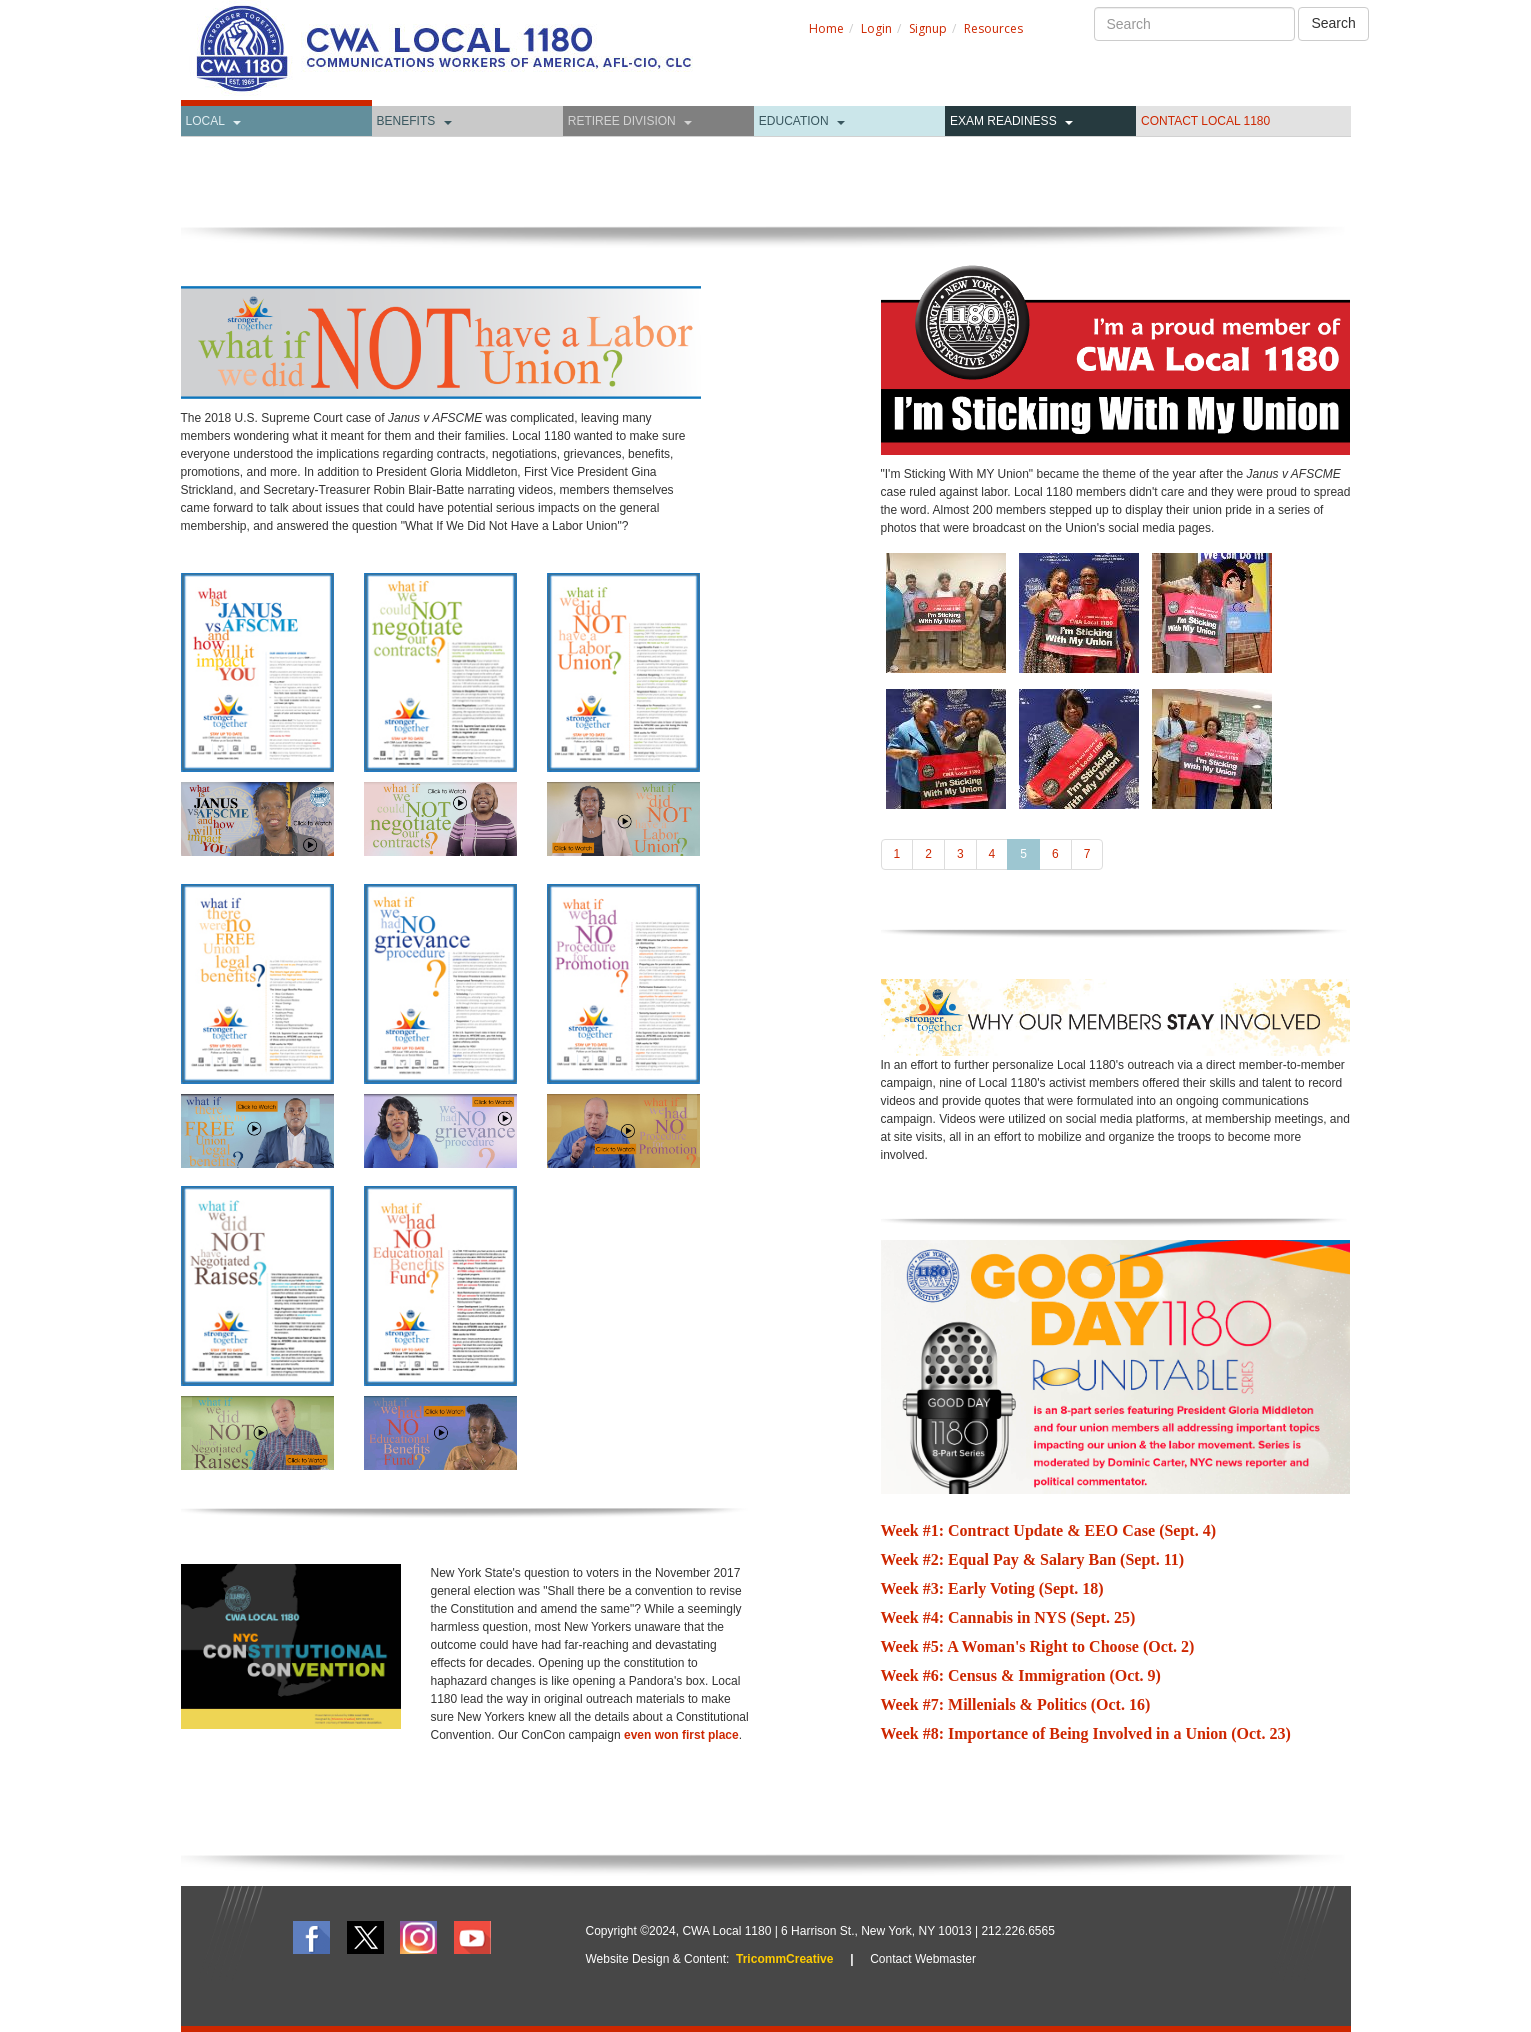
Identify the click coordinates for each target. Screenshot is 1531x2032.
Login (876, 28)
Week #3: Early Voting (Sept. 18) (992, 1588)
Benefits (406, 121)
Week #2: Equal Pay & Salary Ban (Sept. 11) (1033, 1559)
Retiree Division (622, 121)
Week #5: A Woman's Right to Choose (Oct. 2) (1038, 1646)
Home (826, 28)
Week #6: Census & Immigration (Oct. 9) (1021, 1675)
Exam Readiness (1003, 121)
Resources (993, 28)
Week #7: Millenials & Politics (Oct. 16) (1016, 1704)
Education (794, 121)
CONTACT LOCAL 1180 (1205, 121)
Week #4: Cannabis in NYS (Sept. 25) (1008, 1617)
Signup (928, 28)
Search (1333, 23)
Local (205, 121)
